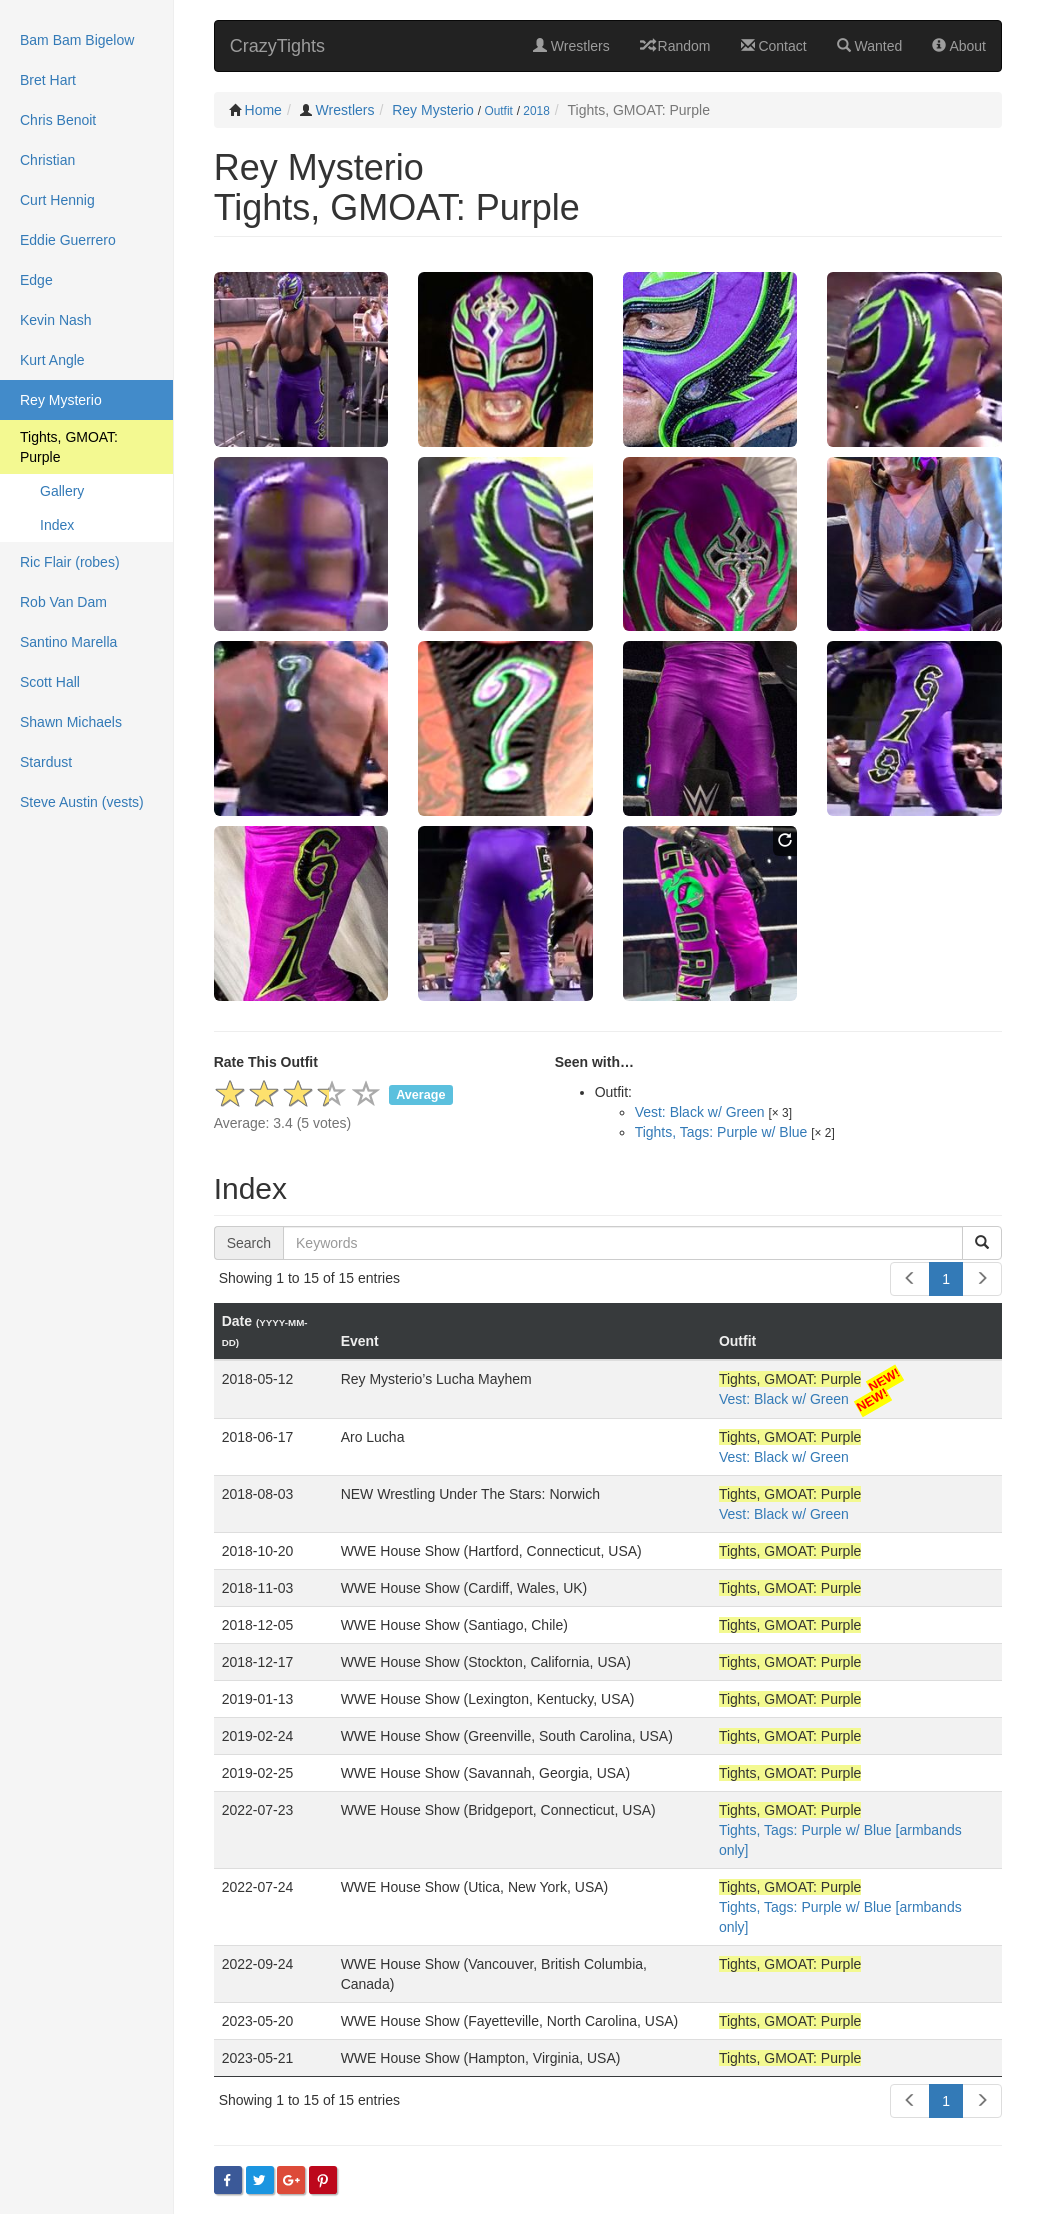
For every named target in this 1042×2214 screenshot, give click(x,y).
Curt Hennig (57, 200)
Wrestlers (571, 46)
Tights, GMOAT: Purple (69, 447)
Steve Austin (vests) (82, 802)
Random (675, 46)
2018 (536, 111)
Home (263, 110)
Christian (47, 160)
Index (57, 525)
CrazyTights (277, 46)
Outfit (498, 111)
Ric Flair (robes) (70, 562)
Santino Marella (68, 642)
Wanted (870, 46)
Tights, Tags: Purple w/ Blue (721, 1132)
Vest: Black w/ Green (700, 1112)
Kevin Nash (56, 320)
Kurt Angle (52, 360)
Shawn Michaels (71, 722)
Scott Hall (50, 682)
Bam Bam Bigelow (77, 40)
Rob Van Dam (63, 602)
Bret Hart (48, 80)
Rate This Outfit (266, 1062)
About (959, 46)
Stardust (46, 762)
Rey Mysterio (433, 110)
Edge (36, 280)
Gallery (62, 491)
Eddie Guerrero (68, 240)
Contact (774, 46)
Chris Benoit (58, 120)
